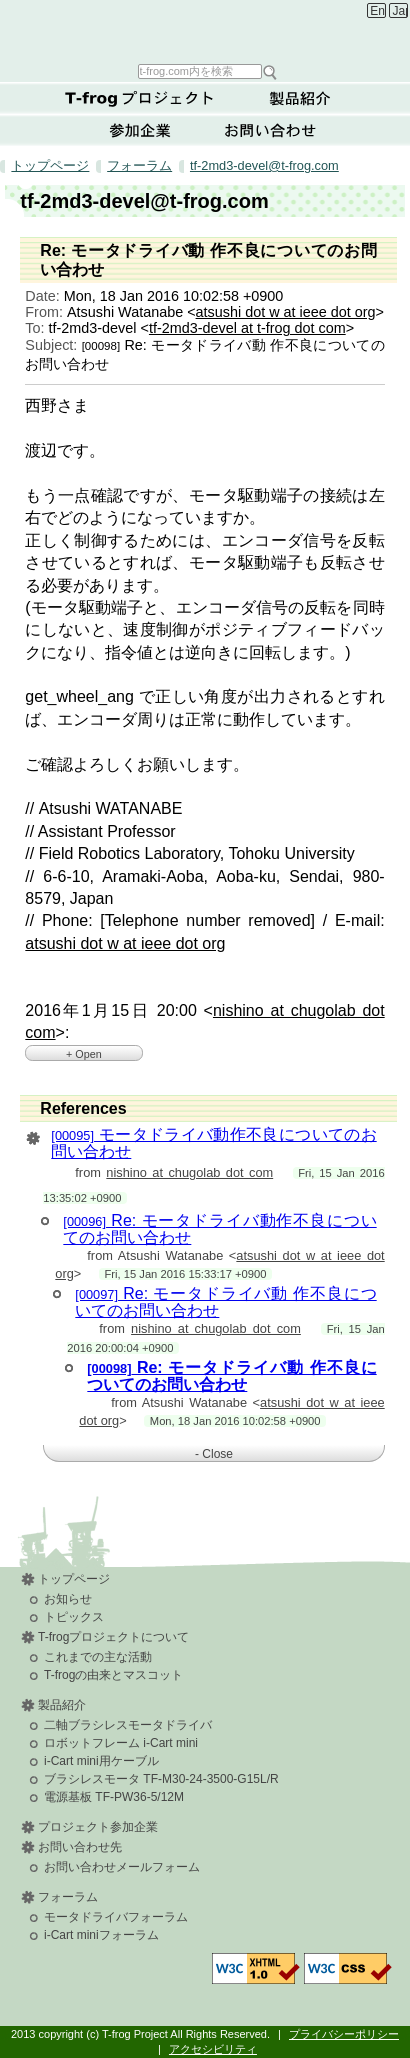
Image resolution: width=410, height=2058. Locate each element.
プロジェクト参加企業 (98, 1827)
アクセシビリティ (213, 2049)
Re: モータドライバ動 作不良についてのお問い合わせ (231, 1376)
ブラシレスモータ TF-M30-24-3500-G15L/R (161, 1779)
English (377, 11)
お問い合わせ (270, 130)
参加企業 (140, 130)
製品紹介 (300, 98)
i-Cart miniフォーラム (101, 1935)
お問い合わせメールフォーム (122, 1867)
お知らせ (68, 1599)
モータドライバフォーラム (116, 1917)
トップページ (50, 165)
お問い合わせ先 (80, 1847)
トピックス (74, 1617)
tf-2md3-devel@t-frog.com (264, 165)
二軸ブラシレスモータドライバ (128, 1725)
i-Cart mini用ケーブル (101, 1761)
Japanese (400, 11)
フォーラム (139, 165)
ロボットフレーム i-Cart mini (121, 1743)
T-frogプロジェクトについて (140, 98)
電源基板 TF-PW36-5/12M (114, 1797)
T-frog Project (207, 30)
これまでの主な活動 (98, 1657)
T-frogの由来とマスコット (113, 1675)
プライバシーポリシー (344, 2034)
